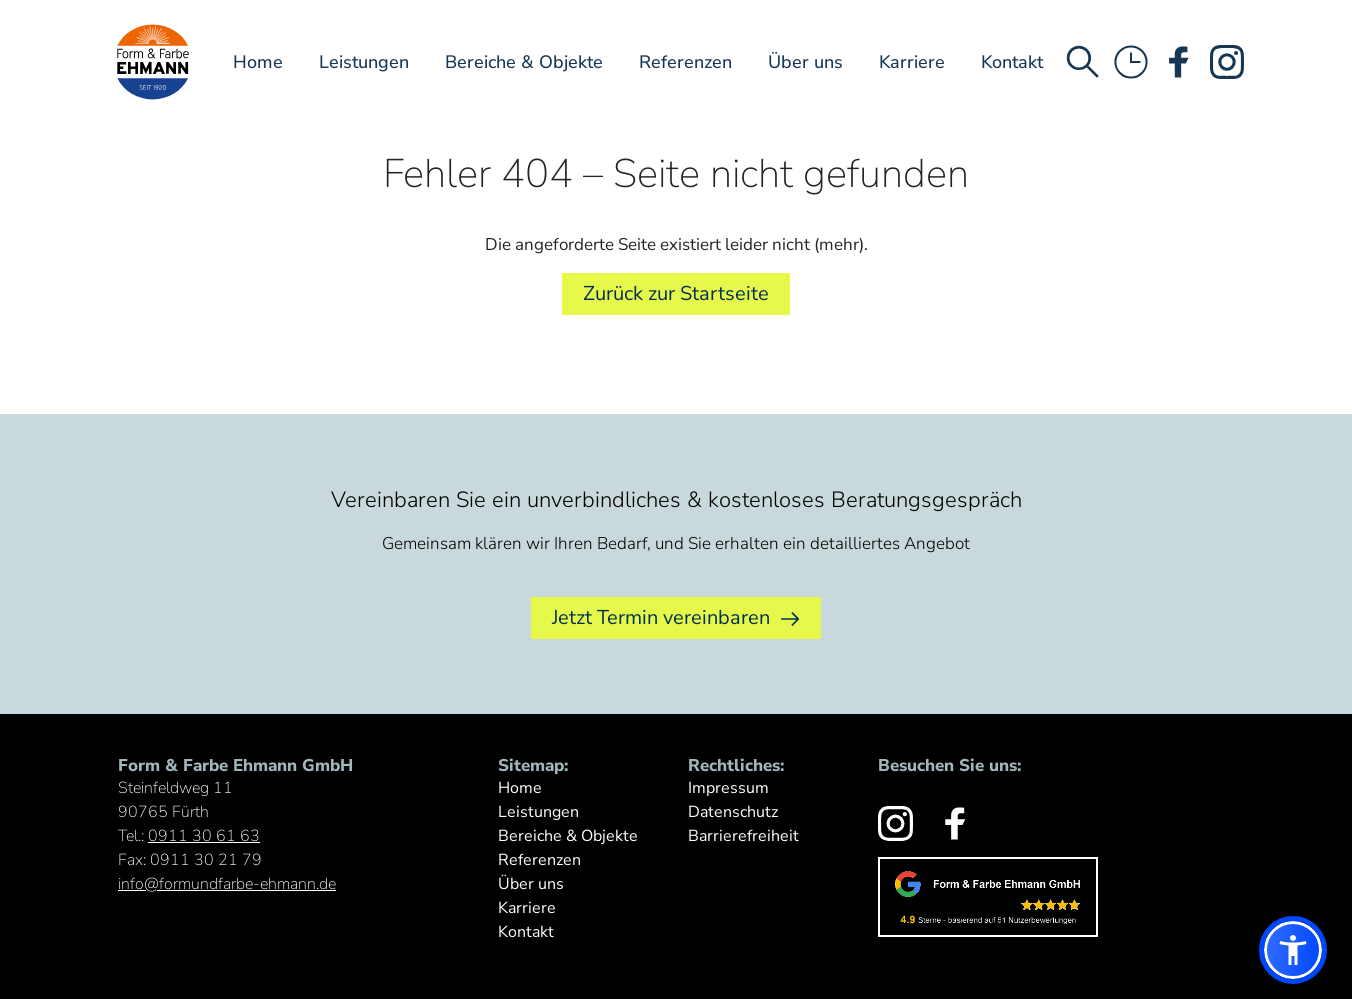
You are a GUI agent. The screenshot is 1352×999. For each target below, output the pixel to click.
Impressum (728, 788)
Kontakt (1012, 62)
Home (258, 62)
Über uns (805, 62)
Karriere (912, 62)
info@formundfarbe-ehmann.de (227, 884)
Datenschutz (733, 812)
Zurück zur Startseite (676, 293)
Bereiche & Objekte (524, 62)
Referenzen (685, 62)
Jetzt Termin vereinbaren (676, 618)
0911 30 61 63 (204, 836)
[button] (1293, 950)
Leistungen (364, 62)
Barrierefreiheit (743, 836)
